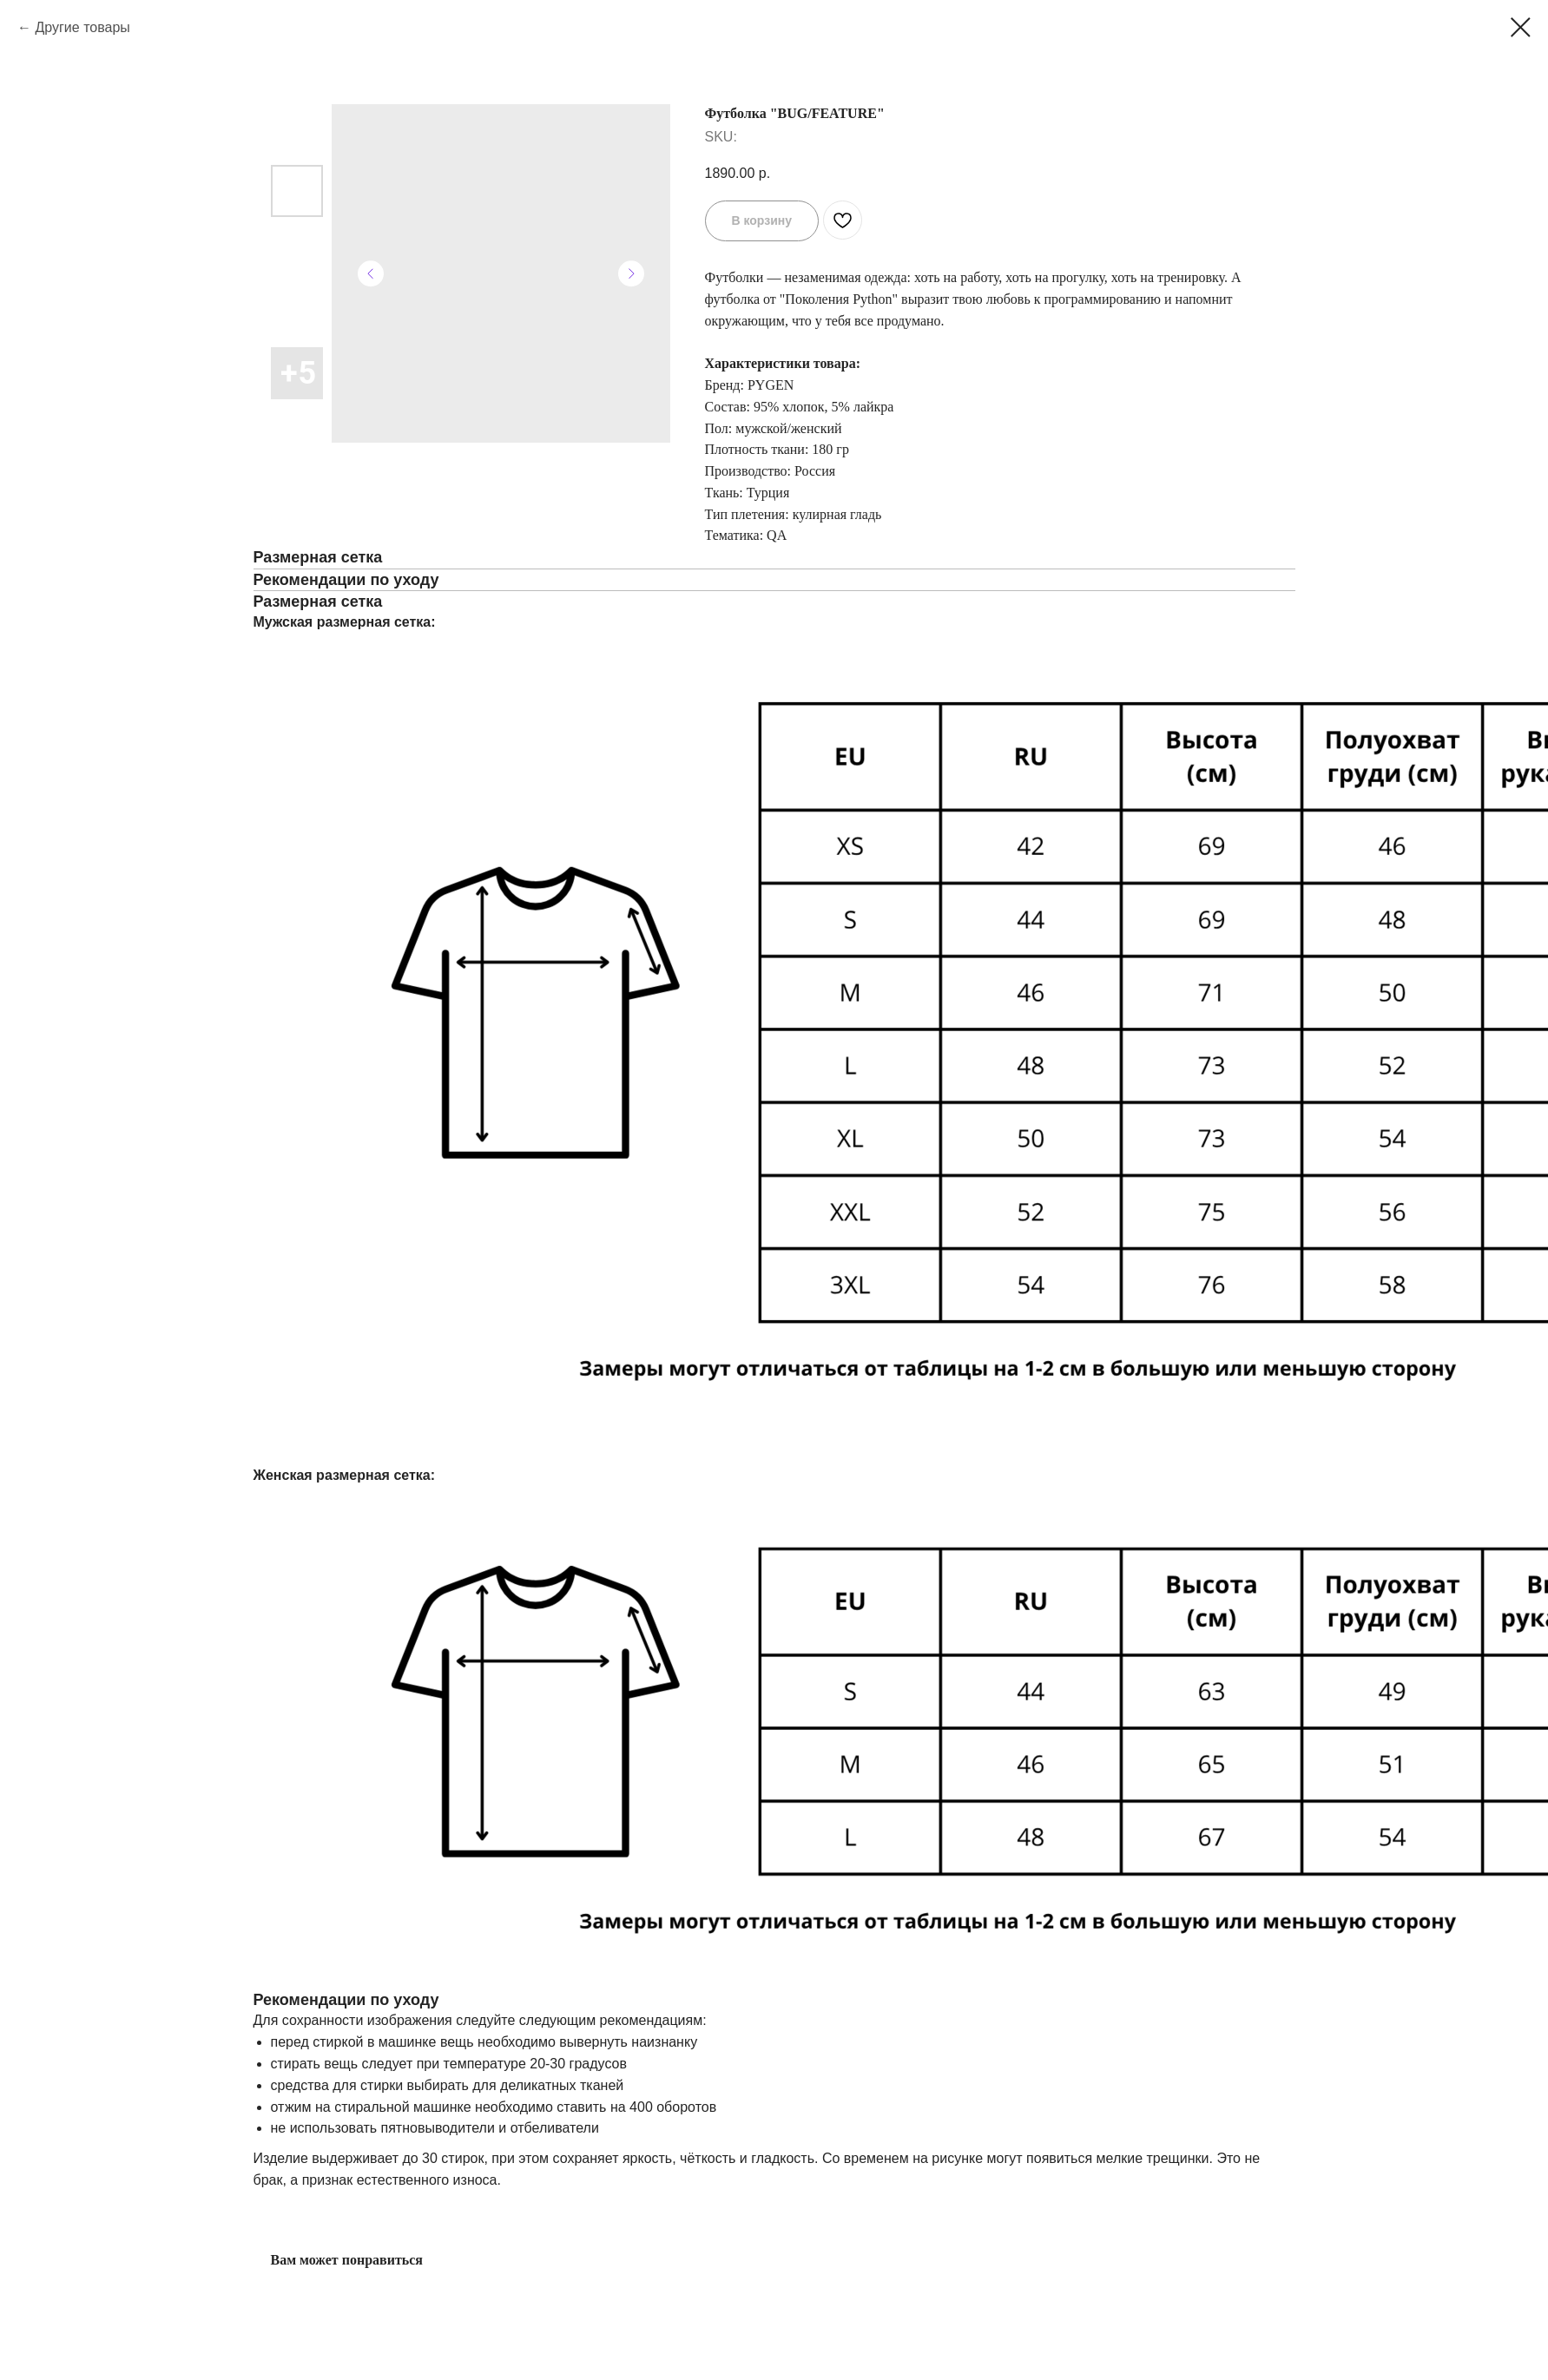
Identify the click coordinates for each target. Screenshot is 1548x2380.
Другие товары (82, 27)
